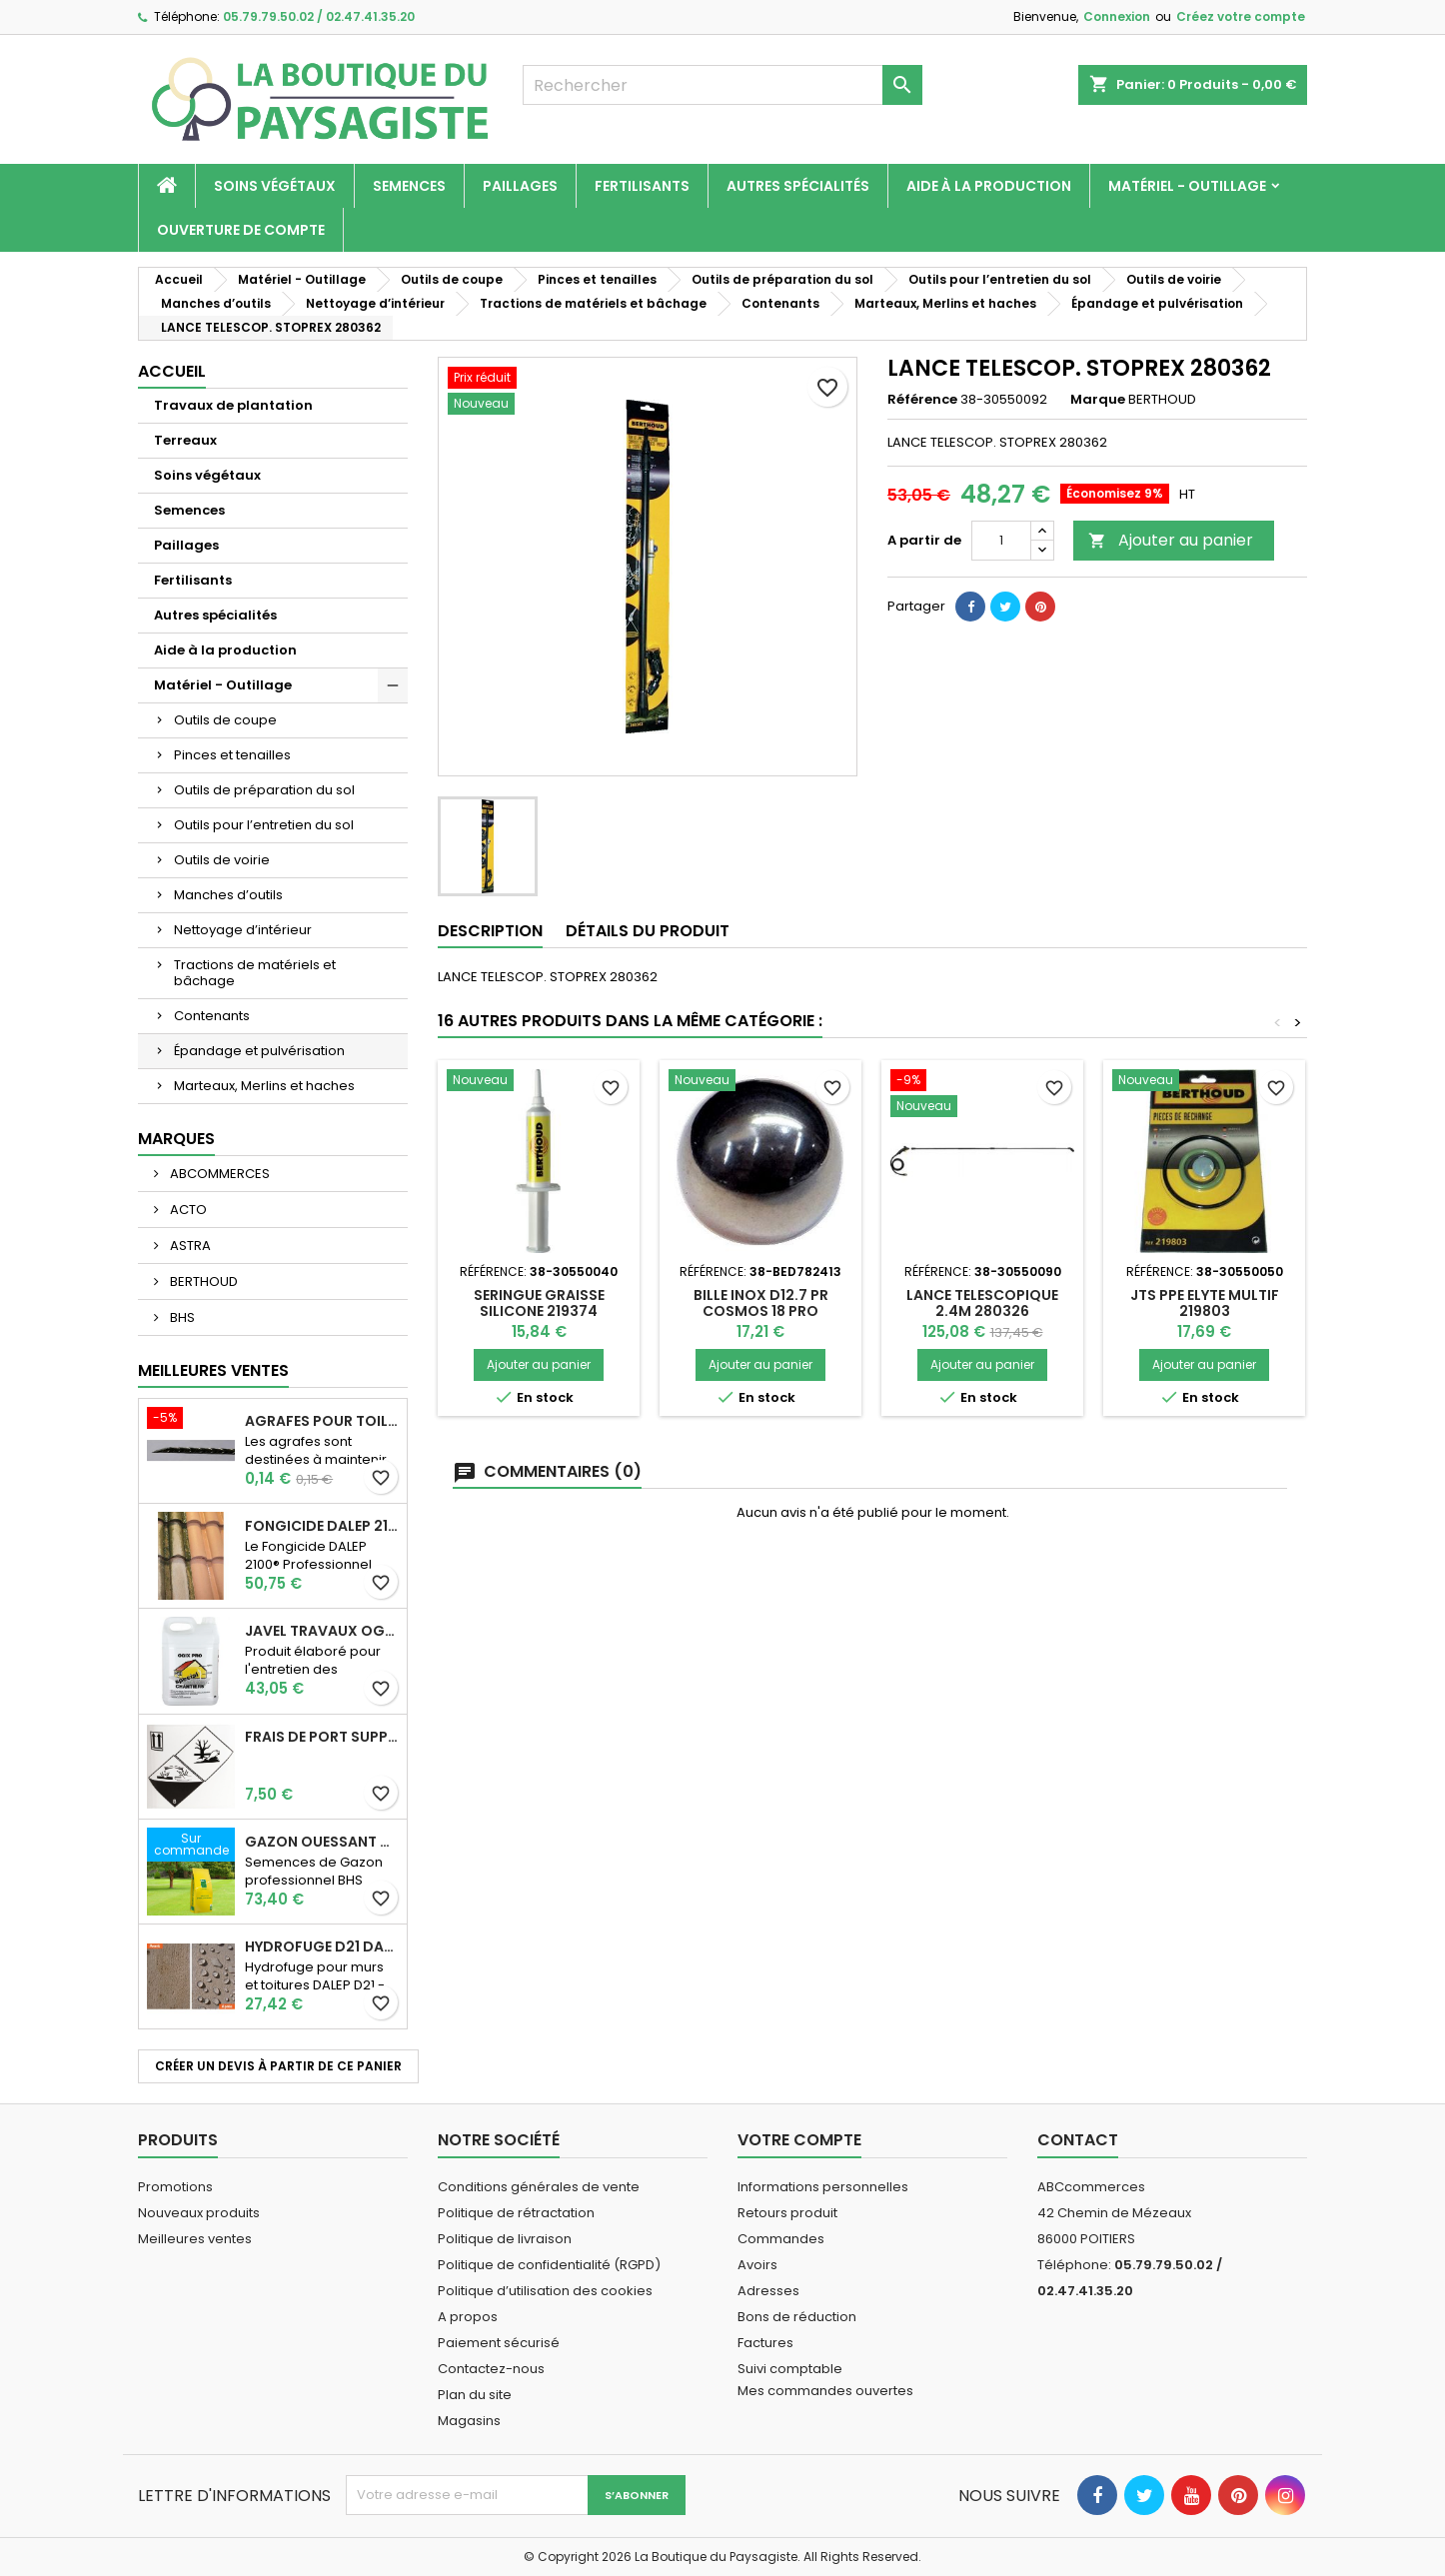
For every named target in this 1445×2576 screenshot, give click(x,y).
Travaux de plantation (233, 405)
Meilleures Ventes (213, 1370)
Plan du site (475, 2394)
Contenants (212, 1015)
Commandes (780, 2238)
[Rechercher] (722, 85)
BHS (181, 1317)
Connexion (1116, 16)
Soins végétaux (275, 186)
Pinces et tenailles (232, 754)
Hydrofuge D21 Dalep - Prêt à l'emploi (322, 1946)
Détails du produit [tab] (647, 930)
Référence (922, 400)
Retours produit (787, 2212)
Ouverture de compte (241, 230)
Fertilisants (642, 186)
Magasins (469, 2420)
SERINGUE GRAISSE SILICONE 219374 (539, 1303)
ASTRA (189, 1245)
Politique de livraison (505, 2238)
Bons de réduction (796, 2316)
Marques (176, 1138)
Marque (1097, 400)
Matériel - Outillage (1187, 186)
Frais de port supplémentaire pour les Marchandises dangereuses (322, 1737)
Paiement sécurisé (499, 2342)
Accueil (172, 371)
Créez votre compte (1240, 16)
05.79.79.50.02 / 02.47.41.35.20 (319, 16)
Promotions (175, 2186)
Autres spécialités (797, 186)
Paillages (520, 186)
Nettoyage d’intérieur (243, 929)
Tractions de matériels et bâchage (255, 972)
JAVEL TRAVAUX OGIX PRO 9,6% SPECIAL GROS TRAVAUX (322, 1631)
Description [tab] (490, 930)
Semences (409, 186)
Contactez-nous (491, 2368)
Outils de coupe (225, 719)
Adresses (768, 2290)
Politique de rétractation (516, 2212)
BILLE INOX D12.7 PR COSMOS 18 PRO (761, 1303)
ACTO (187, 1209)
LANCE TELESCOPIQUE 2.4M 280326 (982, 1303)
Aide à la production (988, 186)
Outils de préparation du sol (264, 789)
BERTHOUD (202, 1281)
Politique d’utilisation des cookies (545, 2290)
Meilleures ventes (195, 2238)
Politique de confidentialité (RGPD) (549, 2264)
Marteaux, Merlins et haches (264, 1085)
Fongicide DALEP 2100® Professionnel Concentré (322, 1526)
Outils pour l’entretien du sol (264, 824)
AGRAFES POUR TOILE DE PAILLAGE (322, 1421)
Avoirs (757, 2264)
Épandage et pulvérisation (259, 1050)
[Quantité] (1001, 541)
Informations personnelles (822, 2186)
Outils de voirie (222, 859)
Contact (1077, 2139)
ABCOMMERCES (218, 1173)
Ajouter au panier (1170, 540)
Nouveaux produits (199, 2212)
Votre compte (799, 2139)
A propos (468, 2316)
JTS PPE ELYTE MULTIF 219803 (1204, 1303)
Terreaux (185, 440)
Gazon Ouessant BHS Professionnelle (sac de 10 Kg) (322, 1842)
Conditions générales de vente (539, 2186)
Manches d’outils (228, 894)
